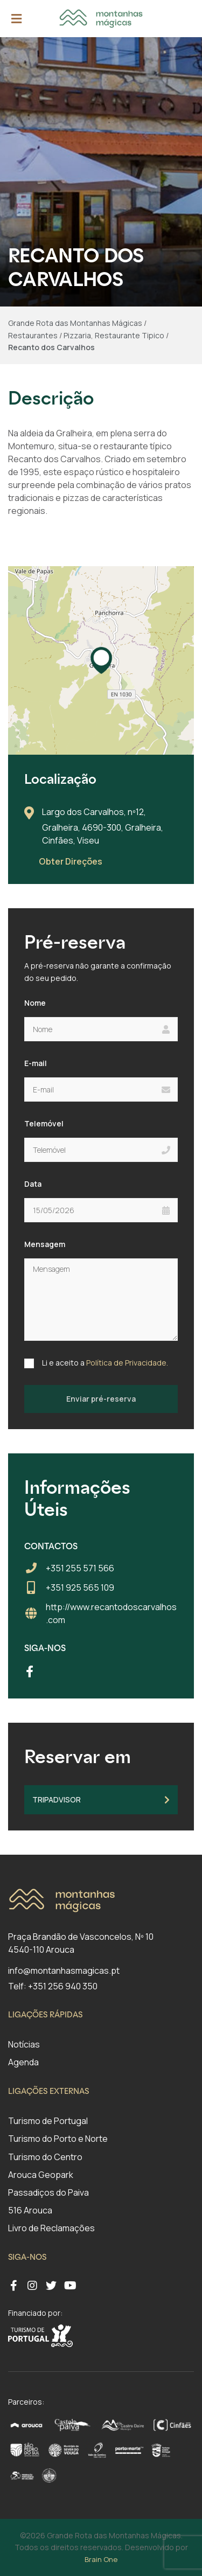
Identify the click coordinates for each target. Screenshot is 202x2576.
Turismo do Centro (45, 2157)
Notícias (24, 2044)
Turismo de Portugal (48, 2121)
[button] (101, 660)
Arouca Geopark (40, 2175)
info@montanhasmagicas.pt (64, 1970)
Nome (35, 1003)
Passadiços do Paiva (48, 2192)
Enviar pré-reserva (101, 1399)
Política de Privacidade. (127, 1362)
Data (32, 1184)
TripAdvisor (101, 1799)
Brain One (101, 2559)
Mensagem (44, 1244)
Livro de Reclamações (51, 2228)
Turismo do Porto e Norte (58, 2139)
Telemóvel (44, 1123)
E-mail (35, 1063)
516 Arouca (30, 2210)
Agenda (23, 2062)
